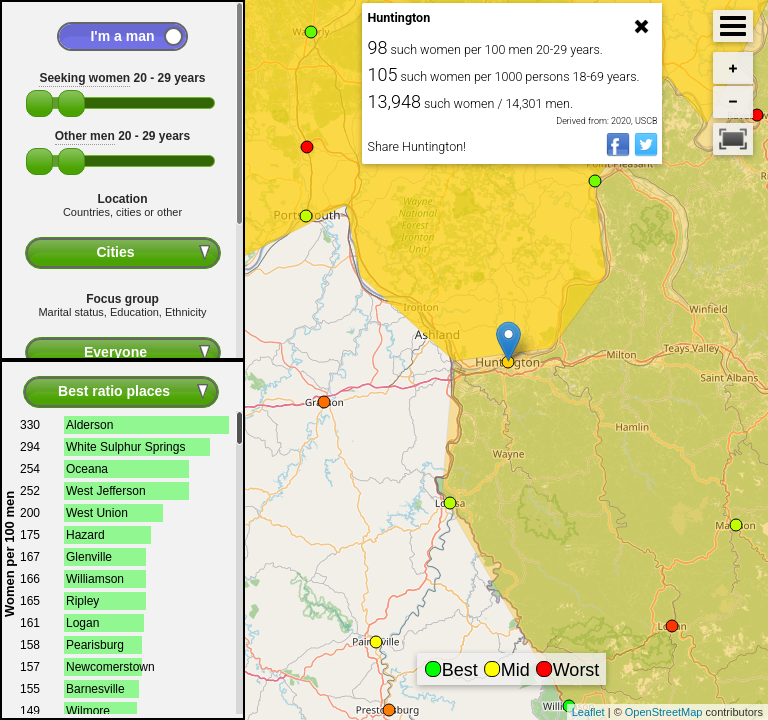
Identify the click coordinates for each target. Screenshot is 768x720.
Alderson (89, 425)
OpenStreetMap (664, 712)
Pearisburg (95, 645)
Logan (82, 623)
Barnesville (95, 689)
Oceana (87, 469)
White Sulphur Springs (125, 447)
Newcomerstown (110, 667)
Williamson (95, 579)
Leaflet (588, 712)
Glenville (89, 557)
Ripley (82, 601)
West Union (97, 513)
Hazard (85, 535)
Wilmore (88, 711)
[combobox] (123, 253)
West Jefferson (106, 491)
